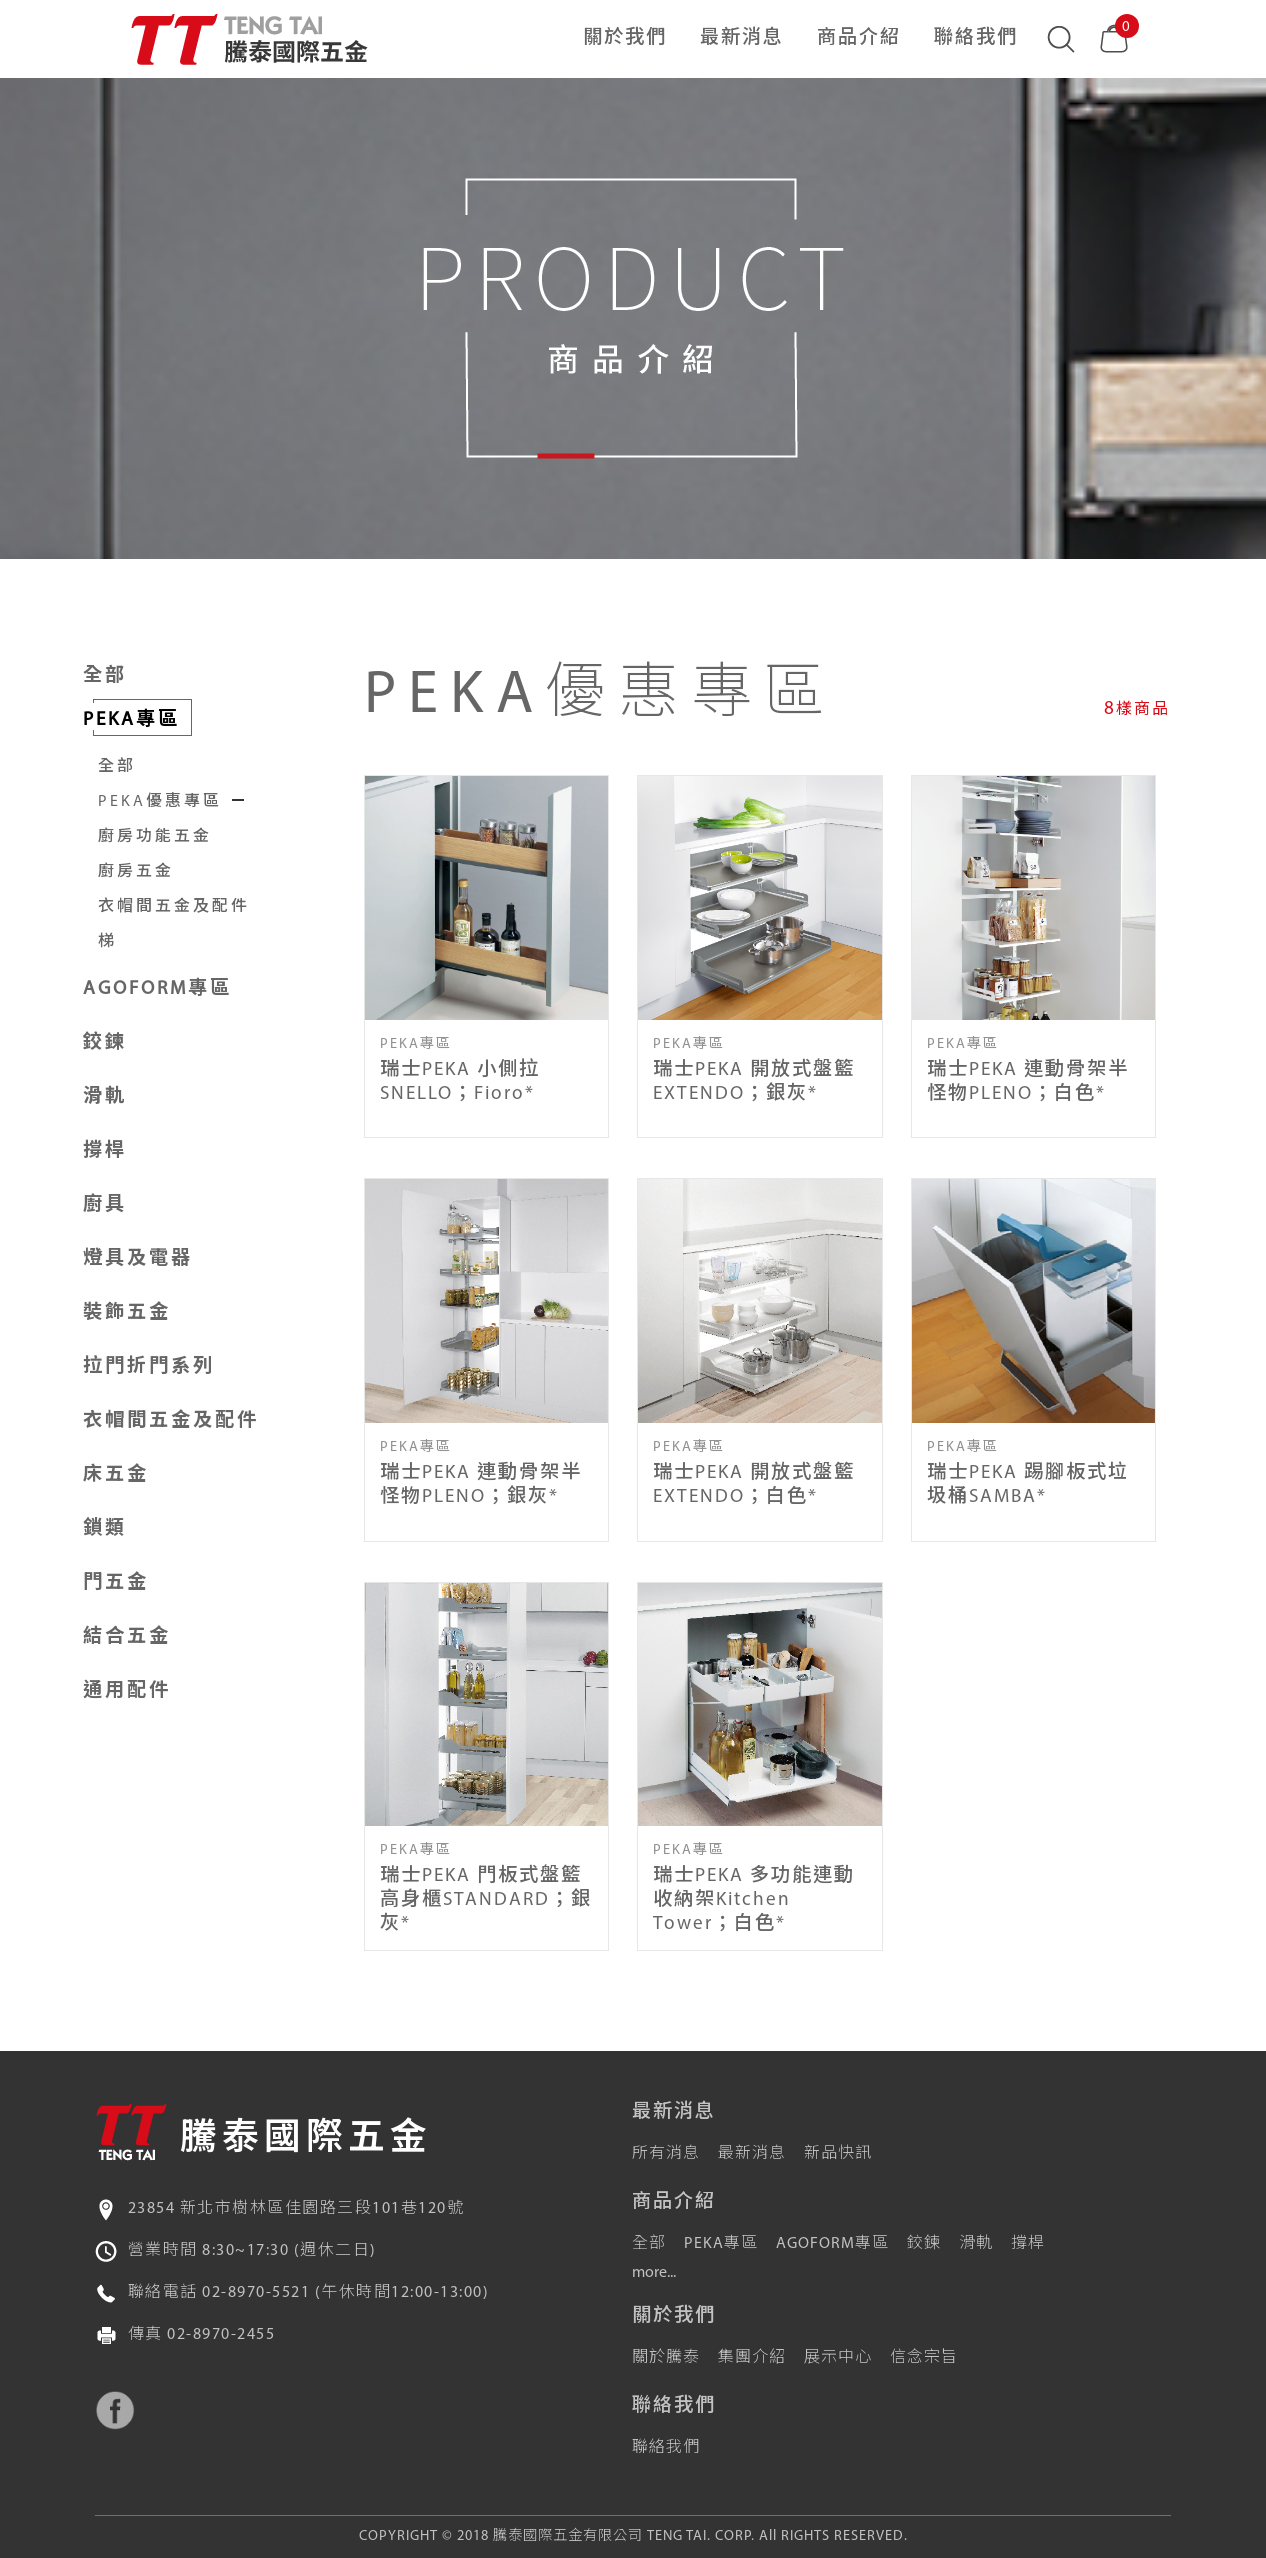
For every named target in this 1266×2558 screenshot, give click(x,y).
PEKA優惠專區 (160, 802)
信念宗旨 (924, 2358)
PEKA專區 (721, 2244)
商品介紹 (859, 38)
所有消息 (666, 2154)
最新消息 (742, 38)
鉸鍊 (924, 2244)
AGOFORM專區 (832, 2244)
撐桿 (1028, 2244)
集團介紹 (752, 2358)
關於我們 (625, 38)
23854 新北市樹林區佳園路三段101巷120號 (296, 2209)
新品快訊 (838, 2154)
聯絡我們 (976, 38)
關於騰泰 (666, 2358)
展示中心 (838, 2358)
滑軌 (976, 2244)
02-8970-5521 (256, 2293)
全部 (105, 676)
